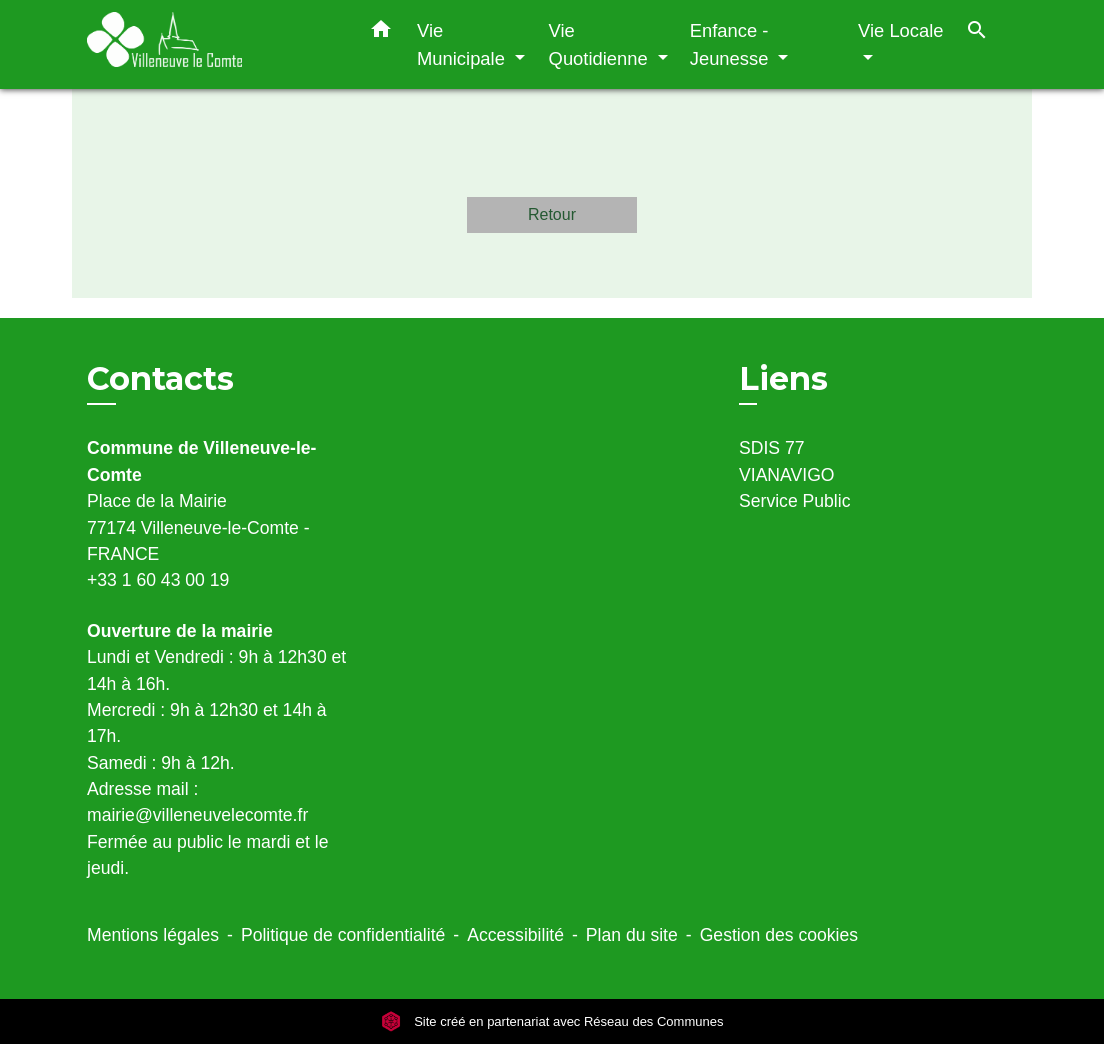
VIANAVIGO (787, 475)
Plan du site (632, 935)
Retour (552, 214)
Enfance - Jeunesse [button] (732, 44)
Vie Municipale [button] (463, 44)
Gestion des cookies (779, 935)
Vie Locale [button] (901, 30)
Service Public (794, 501)
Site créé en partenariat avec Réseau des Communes (552, 1021)
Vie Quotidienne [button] (601, 44)
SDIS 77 (772, 448)
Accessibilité (515, 935)
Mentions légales (153, 935)
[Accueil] (212, 44)
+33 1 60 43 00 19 (158, 580)
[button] (381, 33)
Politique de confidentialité (343, 935)
